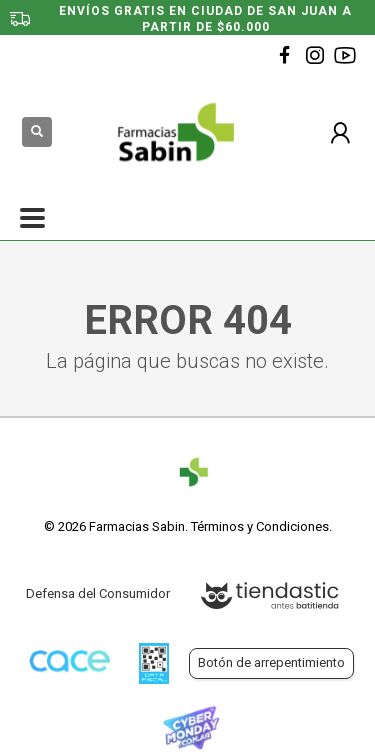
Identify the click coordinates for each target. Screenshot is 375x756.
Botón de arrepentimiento (271, 662)
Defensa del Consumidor (98, 593)
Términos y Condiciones (260, 526)
